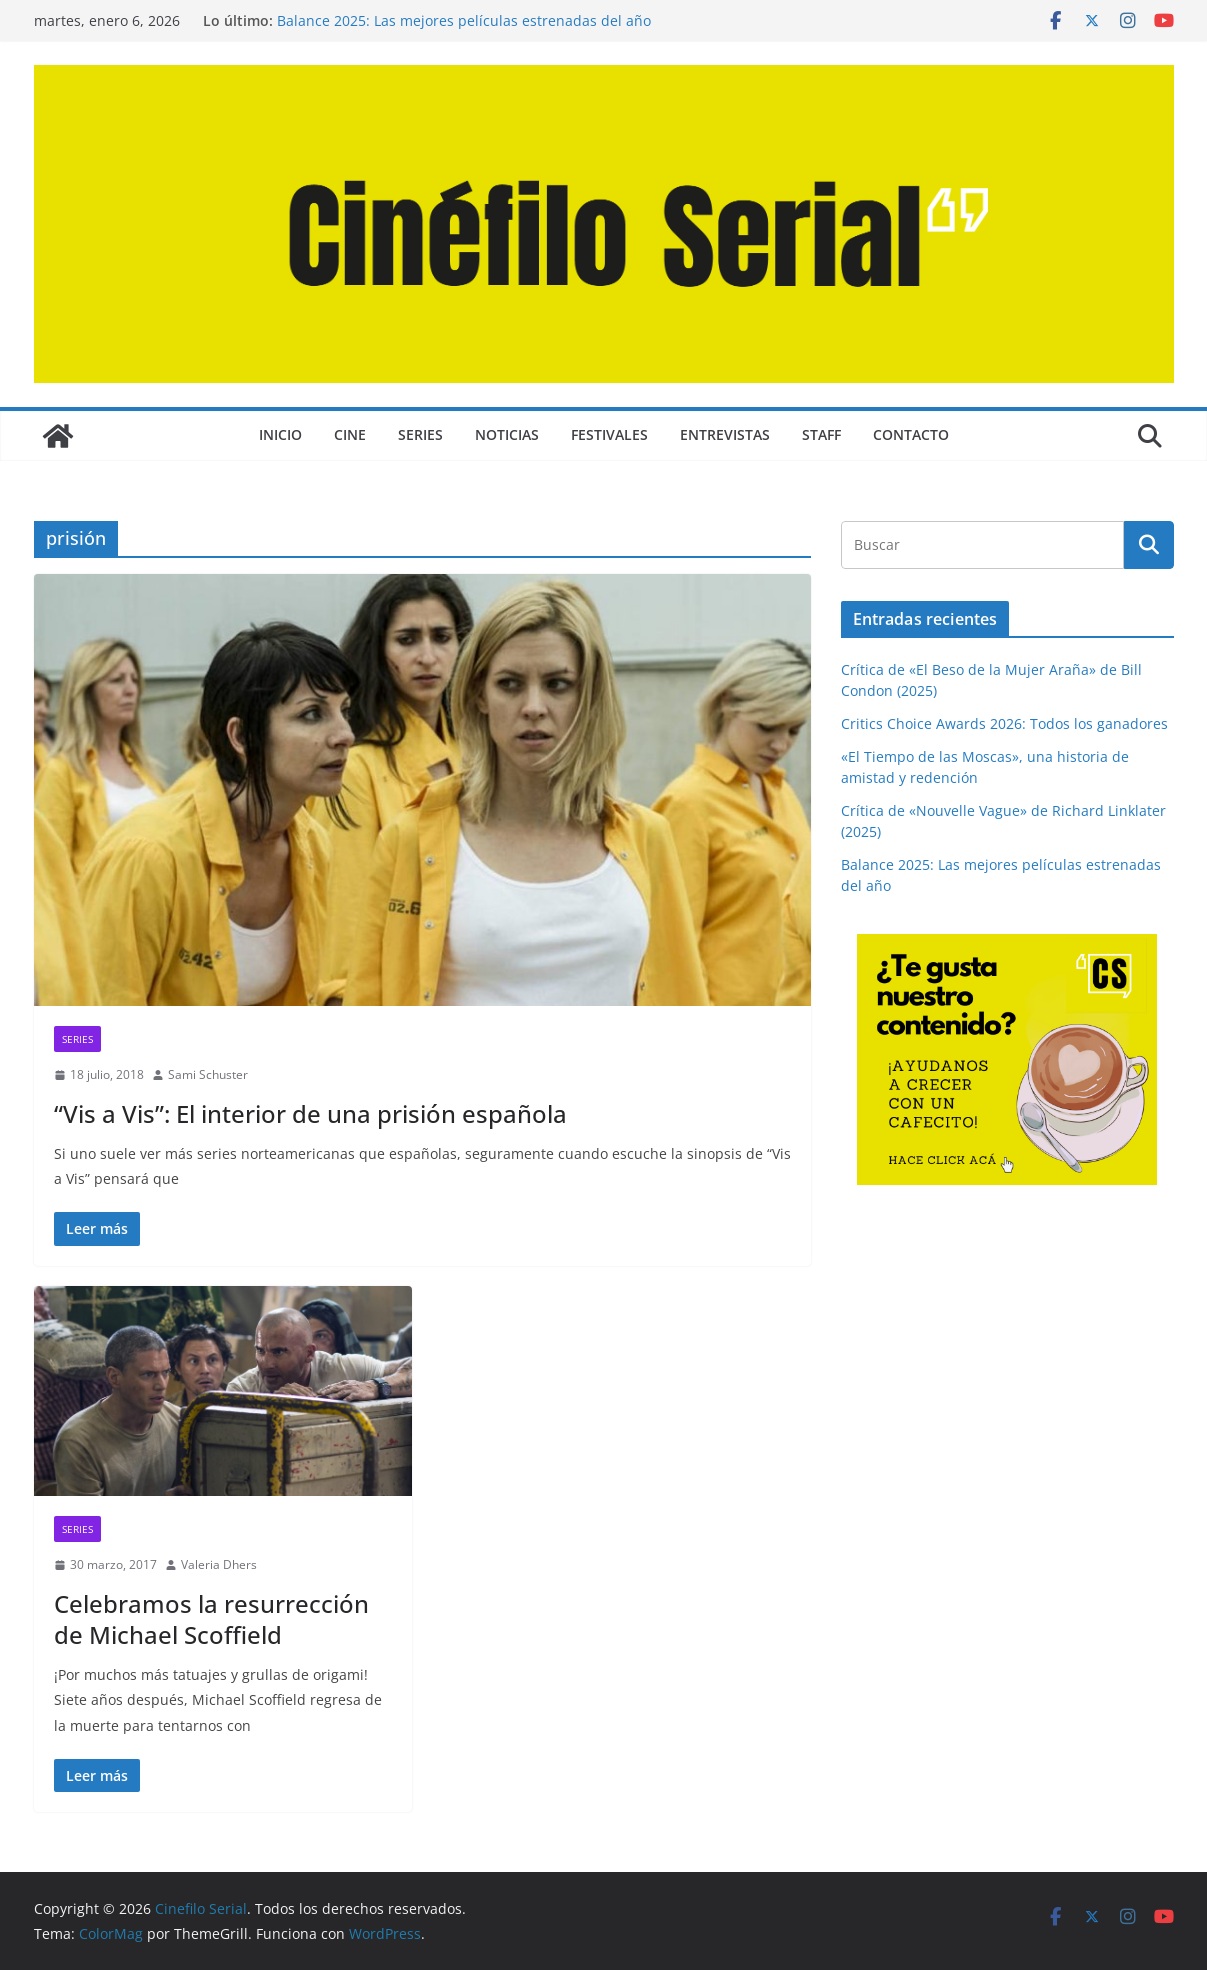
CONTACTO (911, 434)
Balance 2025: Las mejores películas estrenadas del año (464, 20)
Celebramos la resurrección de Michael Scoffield (211, 1619)
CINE (350, 434)
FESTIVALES (609, 434)
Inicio (280, 434)
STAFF (821, 434)
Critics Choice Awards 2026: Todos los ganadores (1004, 723)
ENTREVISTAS (725, 434)
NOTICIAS (507, 434)
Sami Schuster (208, 1074)
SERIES (420, 434)
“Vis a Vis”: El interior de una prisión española (310, 1113)
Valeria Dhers (219, 1564)
